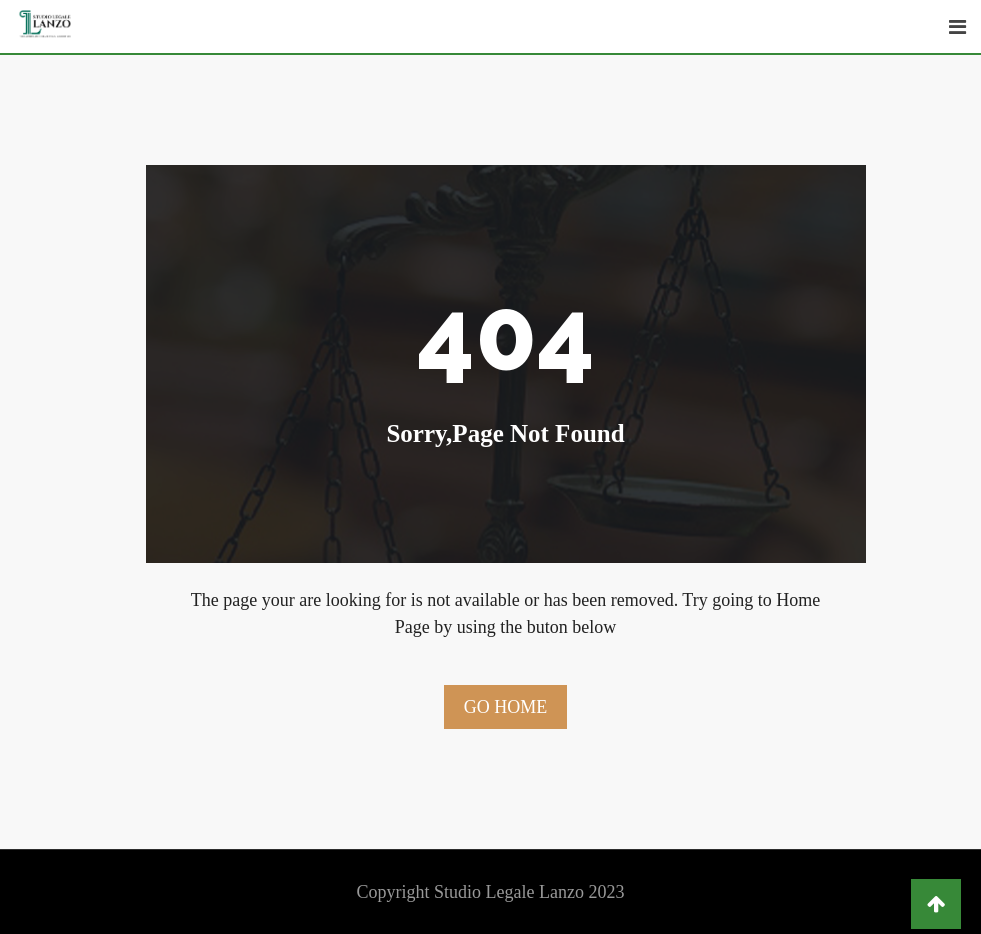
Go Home (506, 707)
